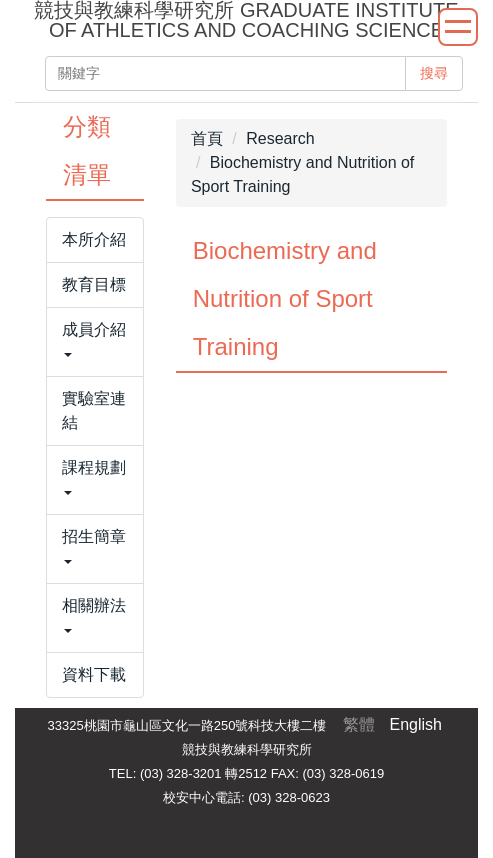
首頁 (207, 138)
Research (280, 138)
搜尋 (434, 73)
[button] (95, 342)
